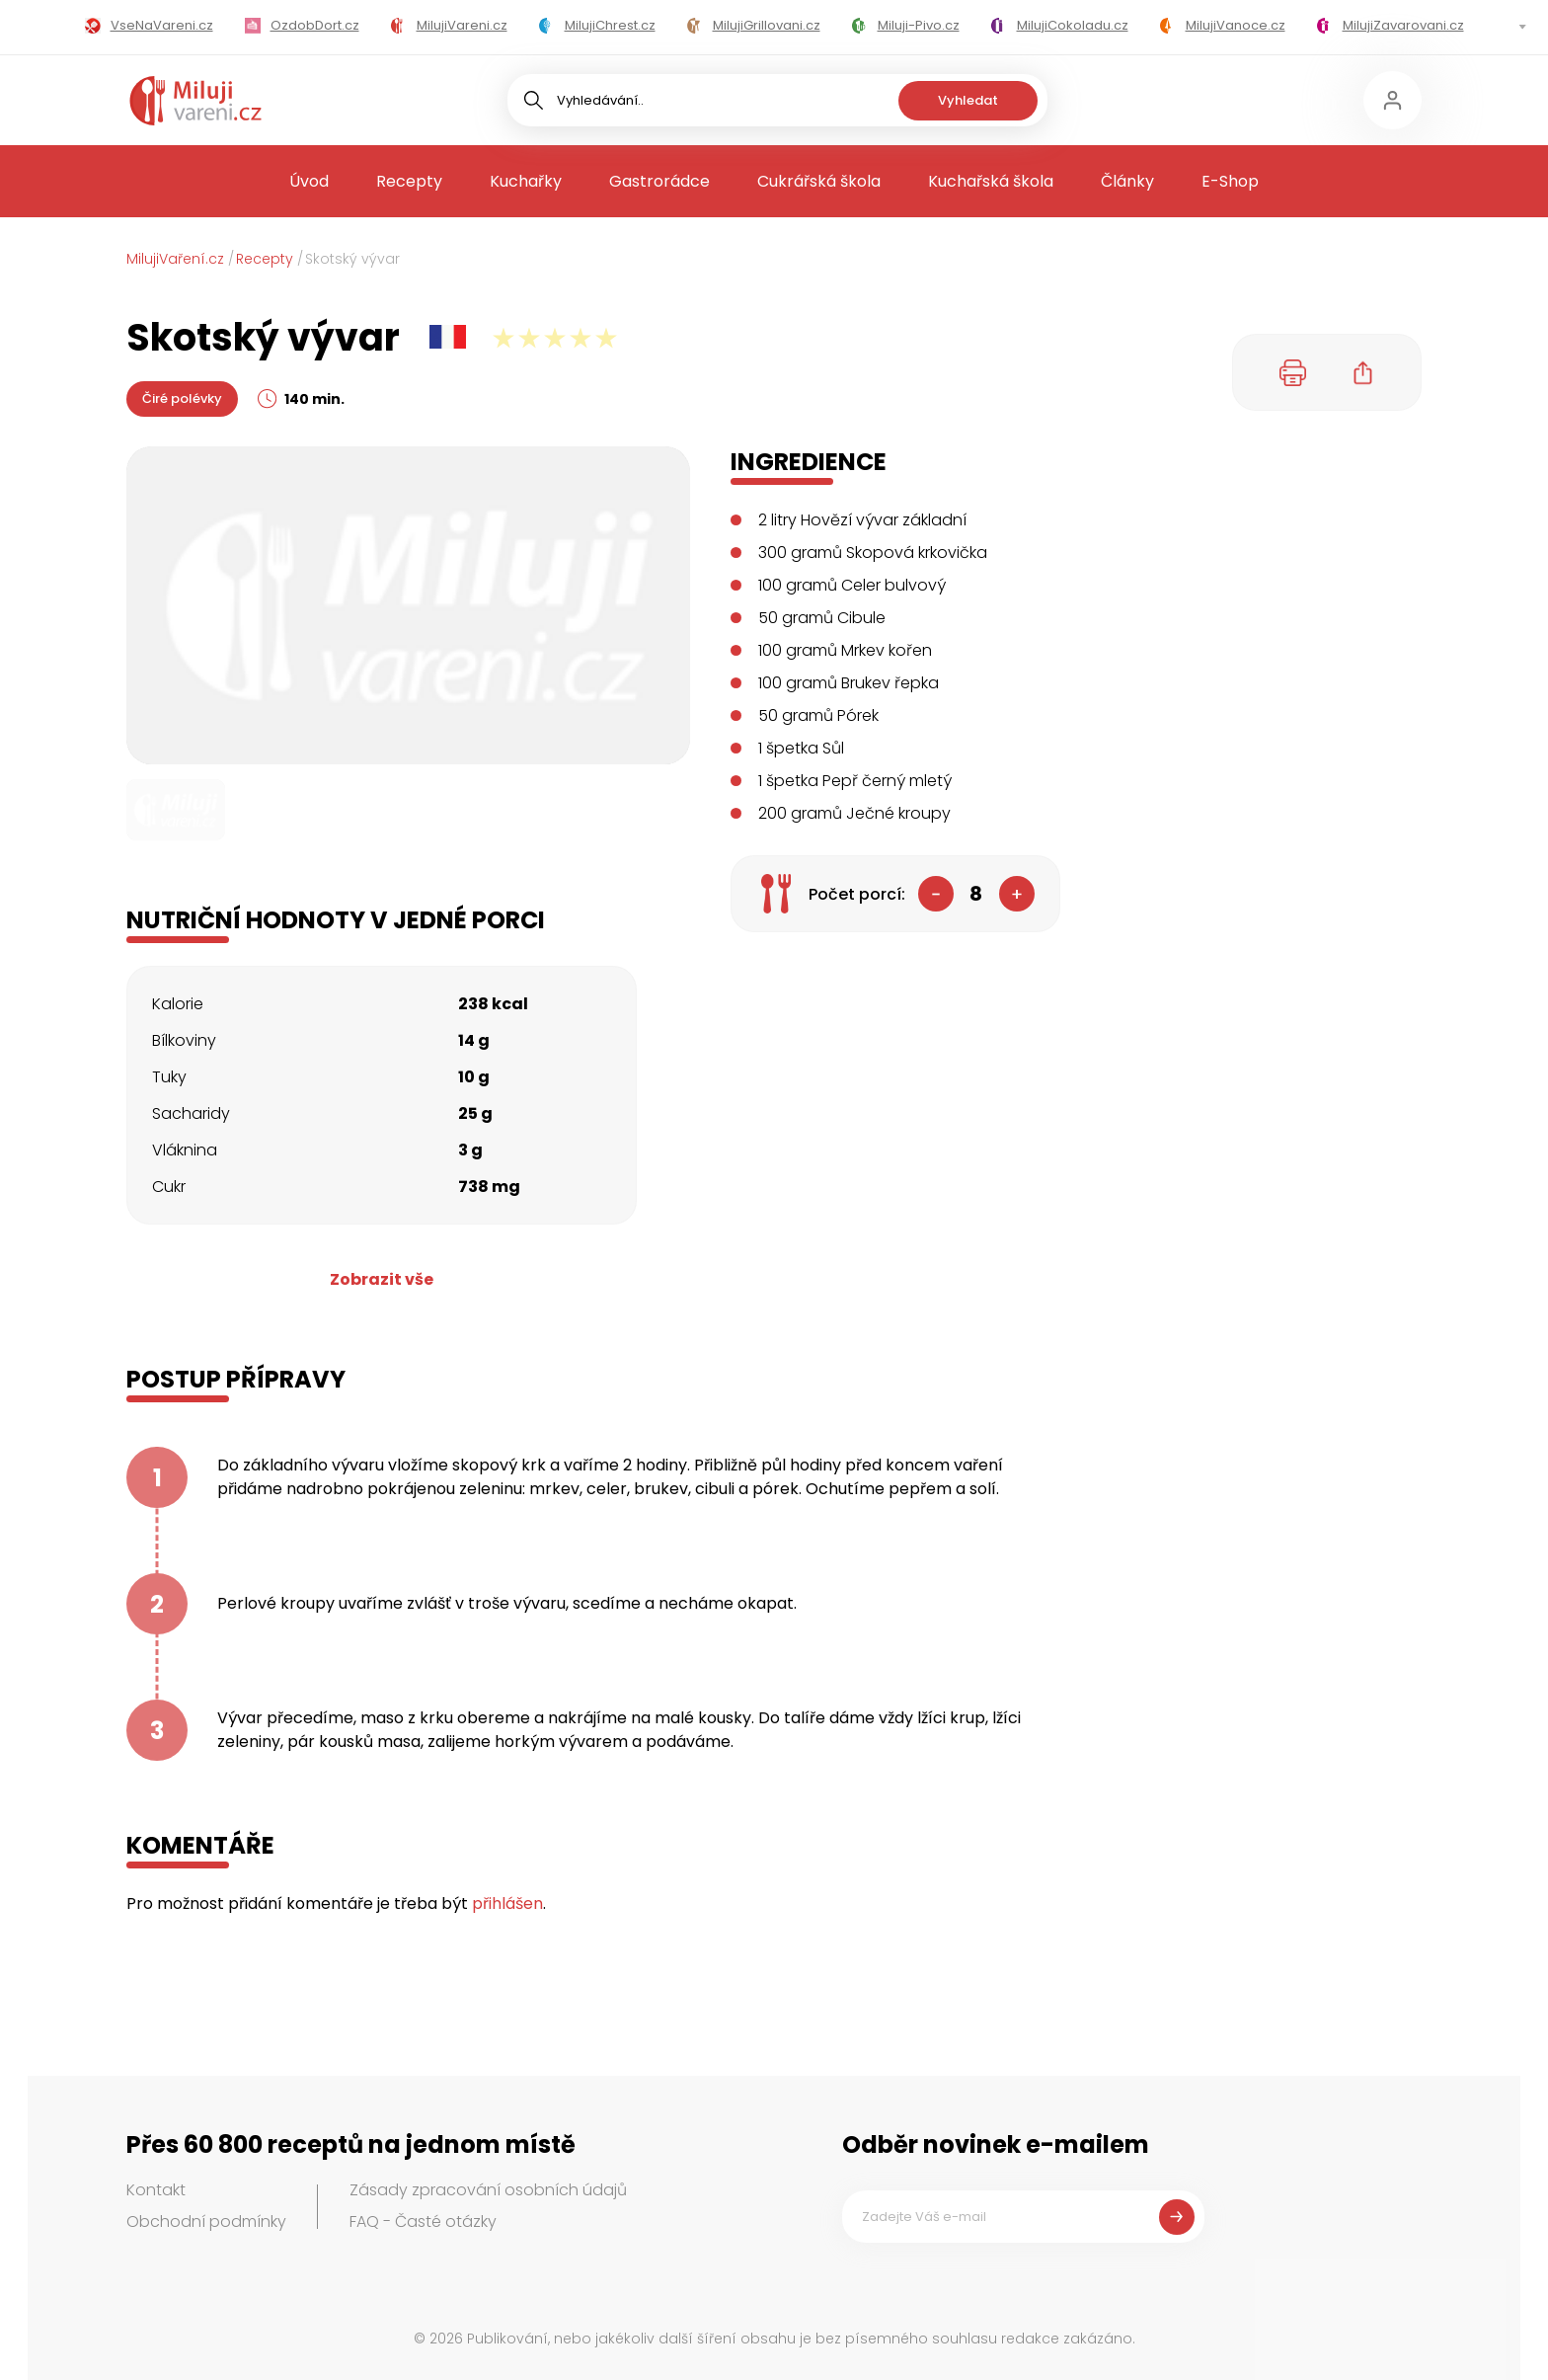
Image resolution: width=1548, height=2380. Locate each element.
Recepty (409, 181)
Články (1127, 181)
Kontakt (156, 2190)
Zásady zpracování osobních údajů (488, 2190)
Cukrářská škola (819, 181)
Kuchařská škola (990, 181)
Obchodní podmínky (206, 2221)
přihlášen (507, 1903)
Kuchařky (526, 181)
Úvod (309, 181)
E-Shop (1230, 181)
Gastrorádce (659, 181)
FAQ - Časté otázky (423, 2221)
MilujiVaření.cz (175, 259)
